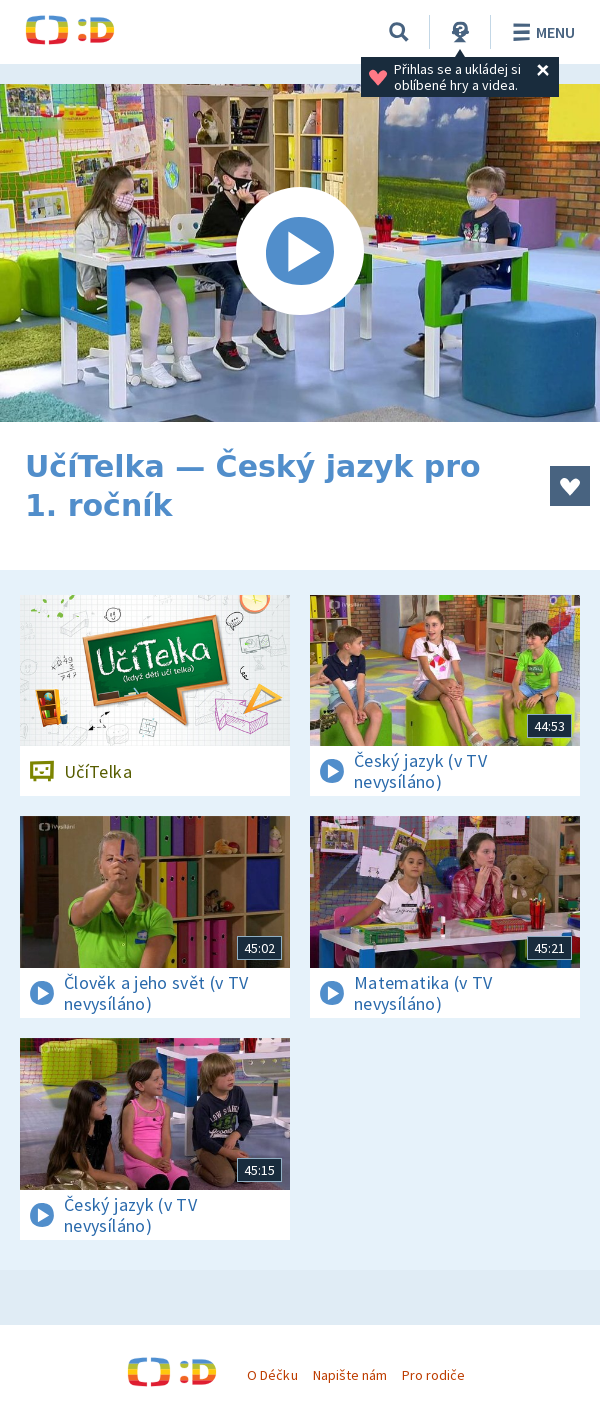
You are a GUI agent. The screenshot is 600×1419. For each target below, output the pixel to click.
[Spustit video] (300, 253)
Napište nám (350, 1375)
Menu (540, 32)
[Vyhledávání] (399, 32)
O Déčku (272, 1375)
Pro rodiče (433, 1375)
